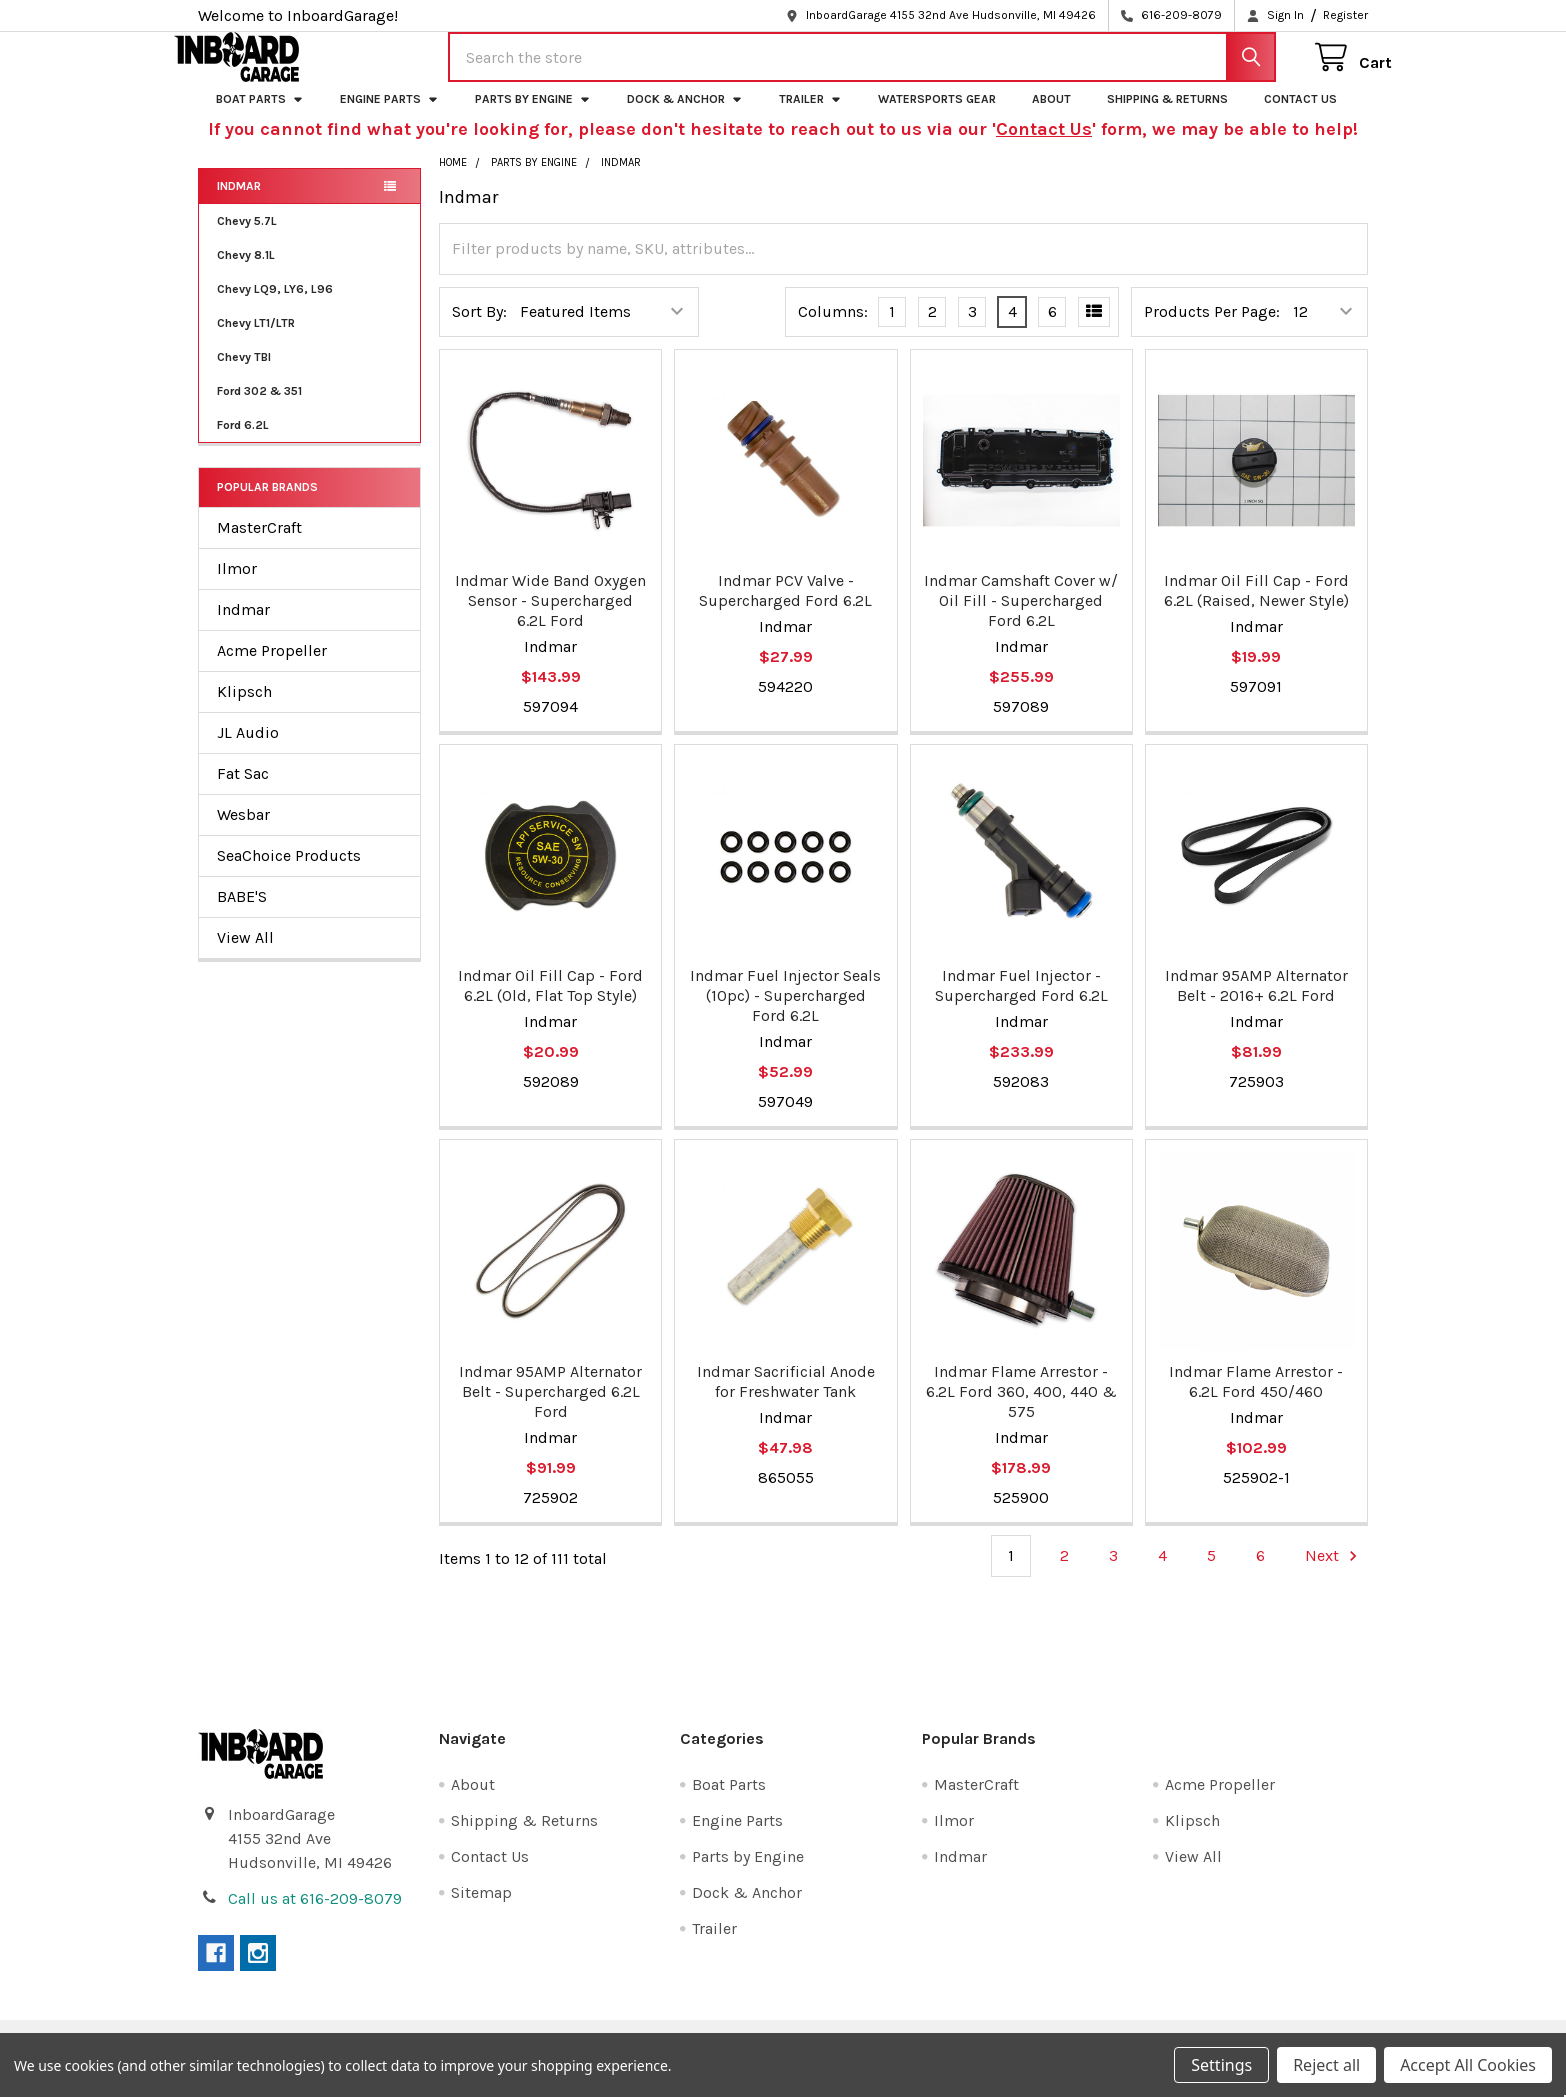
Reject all (1326, 2065)
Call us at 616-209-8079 (315, 1916)
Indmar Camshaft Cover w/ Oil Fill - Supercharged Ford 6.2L (1021, 618)
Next (1334, 1574)
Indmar (239, 204)
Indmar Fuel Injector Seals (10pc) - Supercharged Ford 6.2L (785, 1013)
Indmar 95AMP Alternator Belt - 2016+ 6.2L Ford (1256, 1003)
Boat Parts (260, 117)
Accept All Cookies (1468, 2065)
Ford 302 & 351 (259, 409)
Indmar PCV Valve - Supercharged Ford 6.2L (785, 608)
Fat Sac (243, 791)
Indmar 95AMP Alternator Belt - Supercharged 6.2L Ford (550, 1409)
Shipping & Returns (1167, 117)
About (1051, 117)
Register (1345, 15)
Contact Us (1300, 117)
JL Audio (248, 750)
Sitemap (481, 1910)
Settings (1221, 2065)
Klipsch (244, 709)
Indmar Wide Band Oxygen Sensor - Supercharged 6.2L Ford (550, 618)
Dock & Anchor (685, 117)
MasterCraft (259, 545)
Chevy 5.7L (247, 239)
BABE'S (242, 914)
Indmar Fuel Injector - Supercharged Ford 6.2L (1021, 1003)
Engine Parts (389, 117)
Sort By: (479, 329)
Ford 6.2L (243, 443)
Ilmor (237, 586)
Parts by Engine (533, 117)
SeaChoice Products (289, 873)
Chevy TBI (244, 375)
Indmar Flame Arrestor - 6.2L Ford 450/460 (1256, 1399)
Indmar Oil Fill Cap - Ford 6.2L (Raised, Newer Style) (1256, 608)
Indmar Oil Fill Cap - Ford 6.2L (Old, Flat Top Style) (550, 1003)
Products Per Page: (1212, 329)
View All (245, 955)
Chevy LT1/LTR (256, 341)
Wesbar (243, 832)
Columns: (833, 329)
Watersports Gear (937, 117)
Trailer (810, 117)
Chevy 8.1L (246, 273)
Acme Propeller (272, 668)
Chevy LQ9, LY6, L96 (275, 307)
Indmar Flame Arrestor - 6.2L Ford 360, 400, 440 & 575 (1021, 1409)
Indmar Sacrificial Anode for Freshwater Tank (786, 1399)
